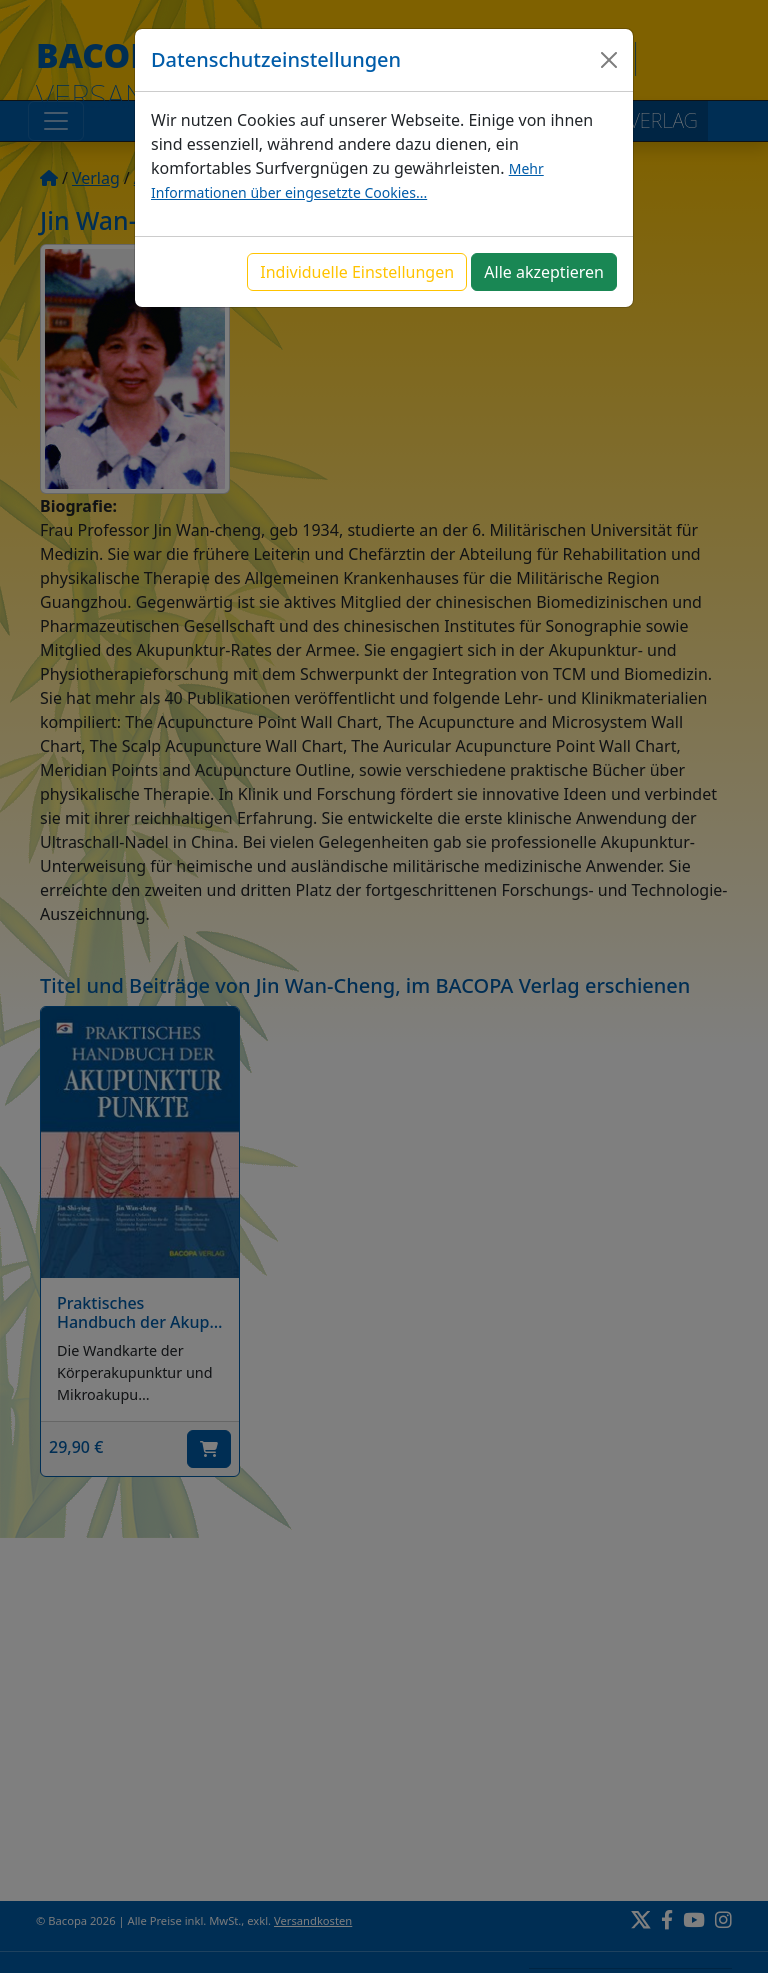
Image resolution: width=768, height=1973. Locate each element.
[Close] (609, 60)
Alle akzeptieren (544, 272)
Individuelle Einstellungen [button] (357, 272)
